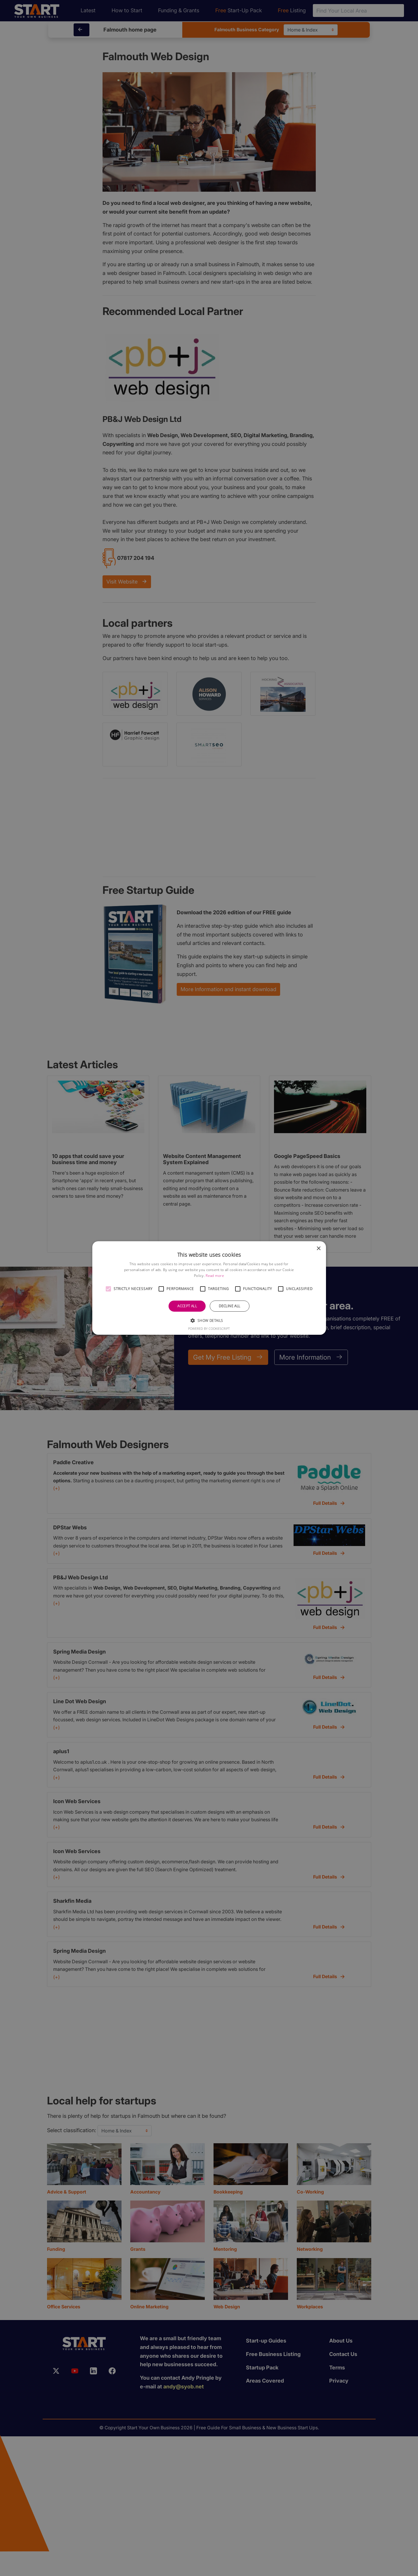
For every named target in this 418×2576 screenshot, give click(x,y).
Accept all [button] (187, 1305)
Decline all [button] (229, 1305)
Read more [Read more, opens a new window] (215, 1275)
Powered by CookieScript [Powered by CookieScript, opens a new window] (209, 1328)
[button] (108, 1289)
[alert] (209, 1288)
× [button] (318, 1249)
